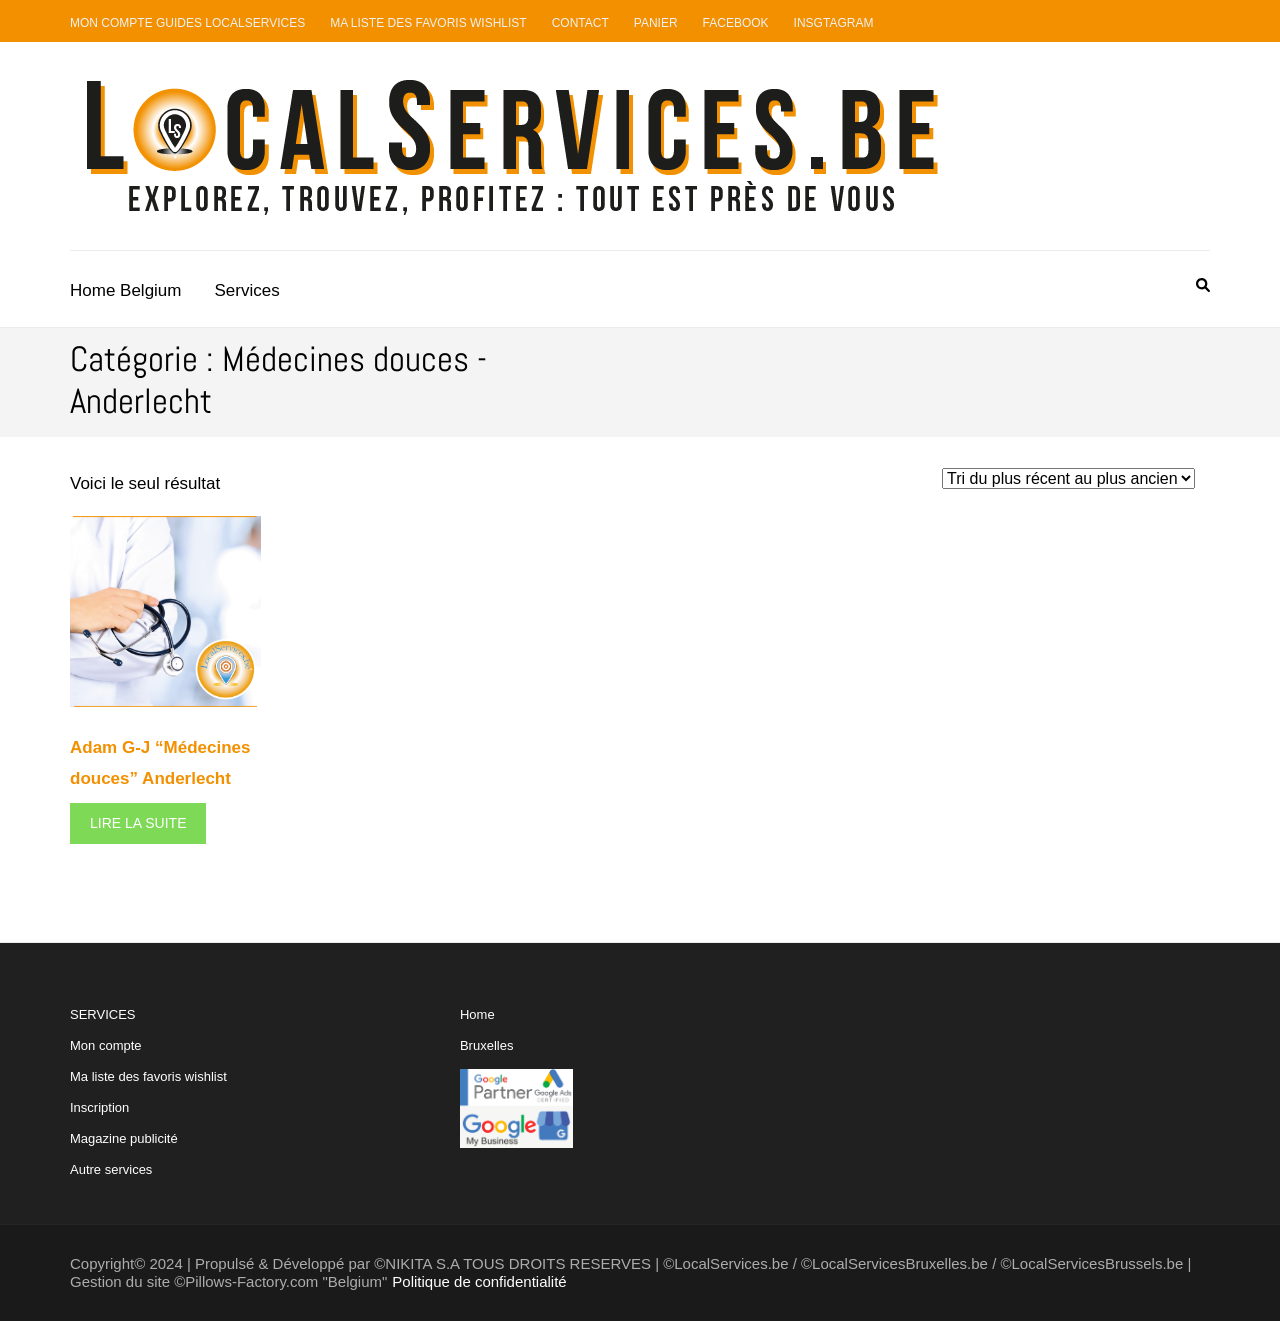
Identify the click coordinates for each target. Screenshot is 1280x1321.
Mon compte (106, 1045)
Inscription (99, 1107)
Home (477, 1014)
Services (247, 290)
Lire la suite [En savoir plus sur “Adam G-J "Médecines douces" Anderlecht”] (138, 823)
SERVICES (148, 1092)
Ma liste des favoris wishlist (148, 1076)
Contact (580, 23)
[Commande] (1068, 478)
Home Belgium (126, 290)
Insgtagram (834, 23)
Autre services (111, 1169)
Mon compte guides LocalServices (187, 23)
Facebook (736, 23)
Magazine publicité (124, 1138)
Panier (656, 23)
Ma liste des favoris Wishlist (428, 23)
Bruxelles (486, 1045)
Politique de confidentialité (479, 1281)
